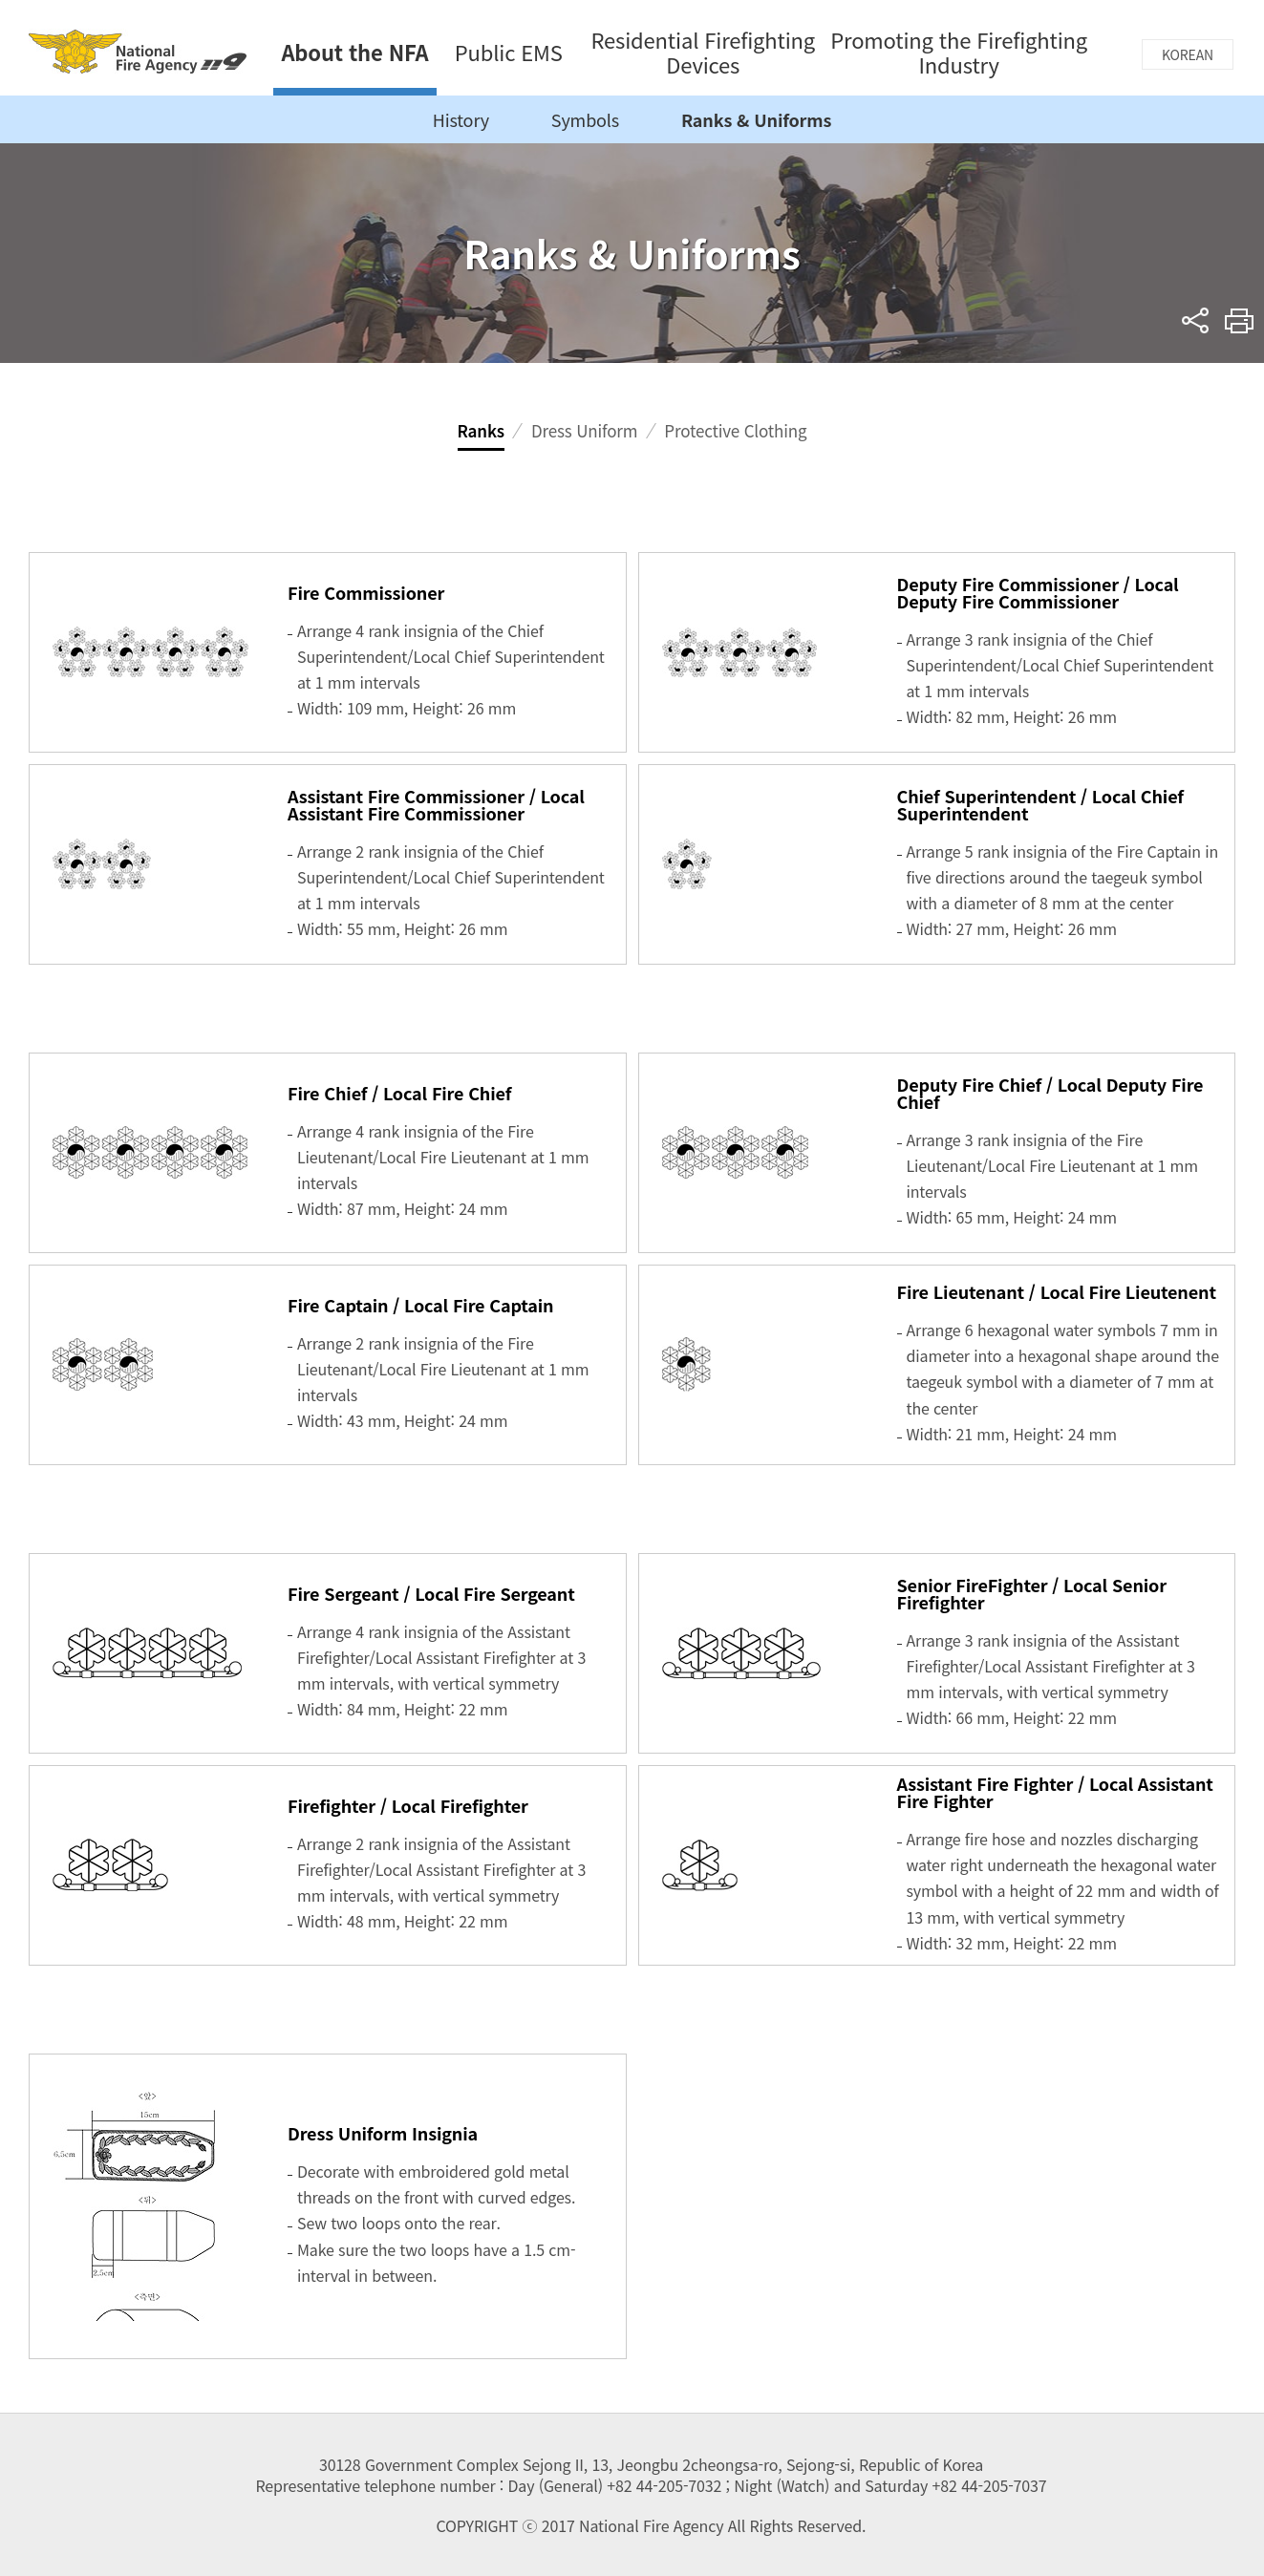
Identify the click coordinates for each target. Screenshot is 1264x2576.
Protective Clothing (735, 430)
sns (1195, 320)
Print (1239, 320)
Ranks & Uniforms (756, 119)
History (461, 119)
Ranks (481, 430)
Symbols (585, 119)
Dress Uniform (584, 430)
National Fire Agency (137, 51)
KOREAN (1187, 54)
